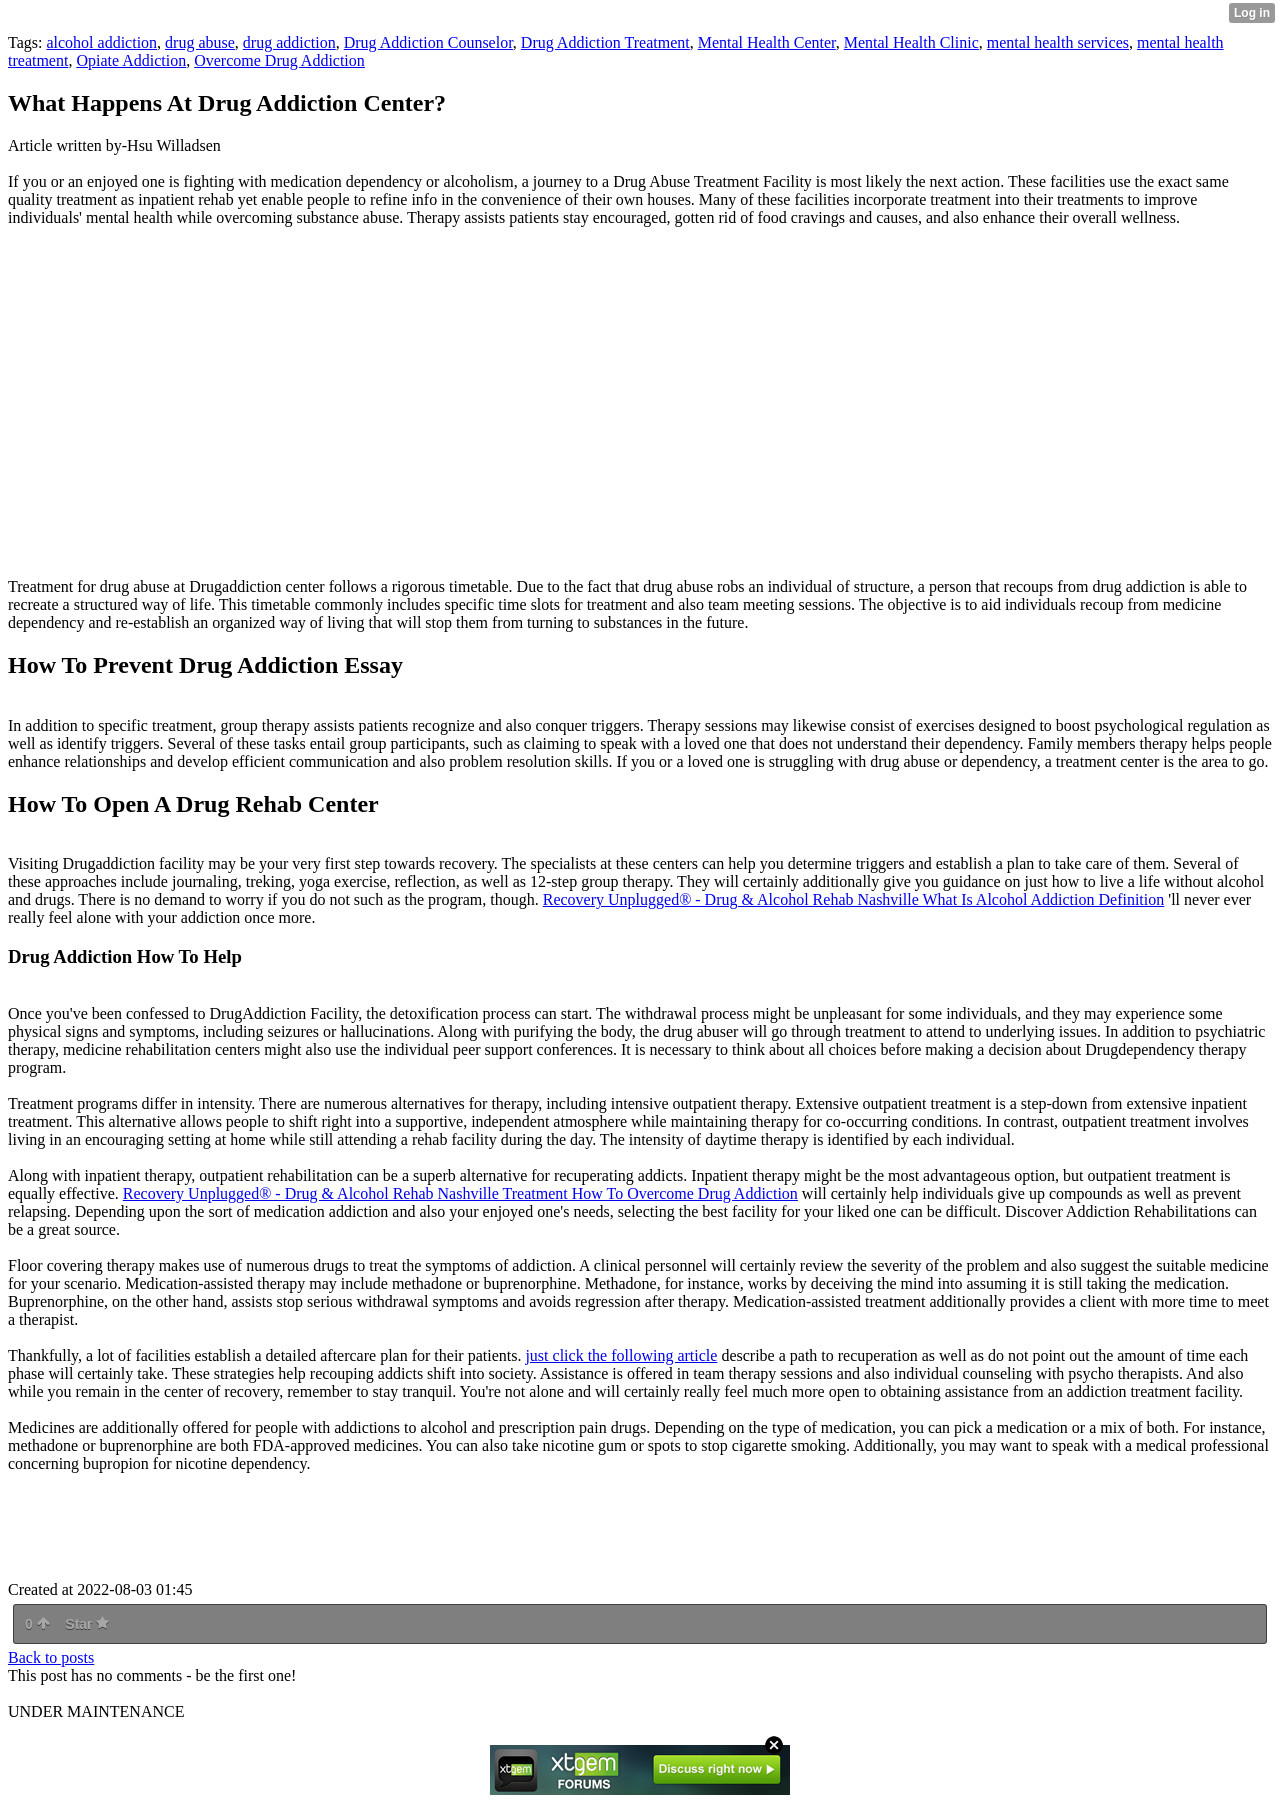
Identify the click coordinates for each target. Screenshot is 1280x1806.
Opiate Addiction (131, 60)
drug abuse (200, 42)
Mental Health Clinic (911, 42)
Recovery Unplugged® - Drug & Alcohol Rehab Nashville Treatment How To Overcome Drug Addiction (460, 1193)
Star (87, 1624)
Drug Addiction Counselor (428, 42)
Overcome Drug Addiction (279, 60)
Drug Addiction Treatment (605, 42)
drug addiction (289, 42)
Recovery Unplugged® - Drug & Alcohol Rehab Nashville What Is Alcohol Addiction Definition (854, 899)
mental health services (1058, 42)
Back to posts (51, 1657)
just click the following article (621, 1355)
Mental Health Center (767, 42)
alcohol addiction (101, 42)
